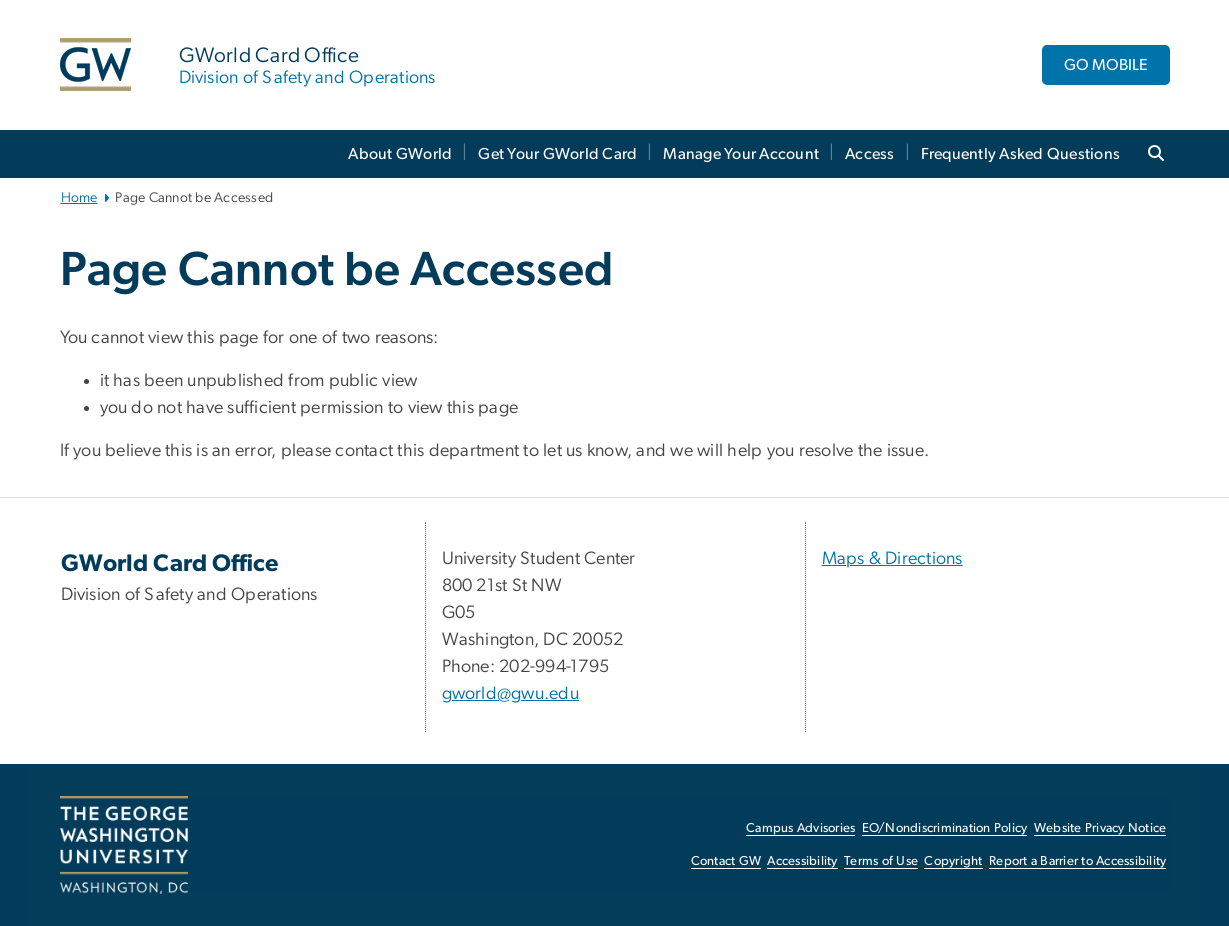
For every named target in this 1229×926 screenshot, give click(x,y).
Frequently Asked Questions (1021, 154)
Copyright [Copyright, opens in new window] (953, 861)
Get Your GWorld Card (557, 154)
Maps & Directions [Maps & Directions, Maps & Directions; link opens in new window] (892, 559)
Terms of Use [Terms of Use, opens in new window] (881, 861)
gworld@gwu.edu (511, 694)
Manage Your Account (741, 154)
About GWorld (400, 154)
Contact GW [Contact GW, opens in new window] (726, 861)
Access (870, 154)
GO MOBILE (1106, 65)
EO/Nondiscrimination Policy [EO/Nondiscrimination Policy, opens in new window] (945, 828)
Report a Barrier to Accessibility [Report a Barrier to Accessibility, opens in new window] (1077, 861)
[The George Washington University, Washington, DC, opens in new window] (124, 845)
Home (79, 198)
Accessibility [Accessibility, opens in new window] (802, 861)
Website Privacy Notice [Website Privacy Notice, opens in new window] (1100, 828)
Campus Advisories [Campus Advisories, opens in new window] (800, 828)
